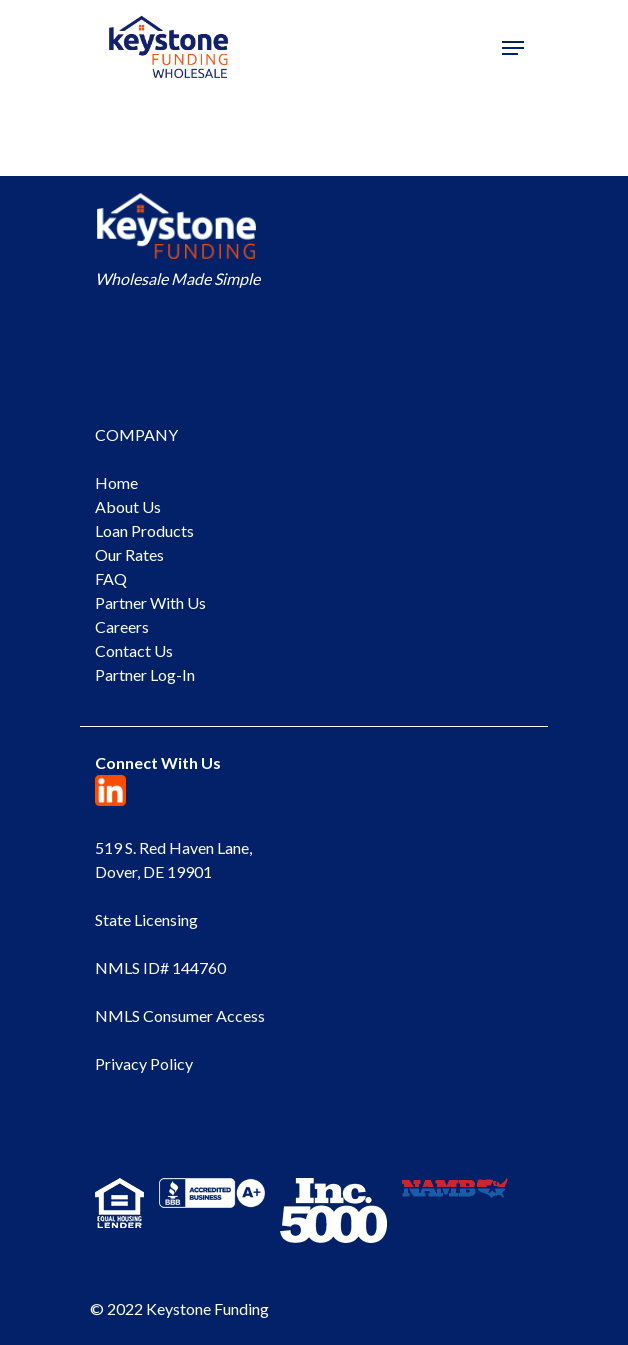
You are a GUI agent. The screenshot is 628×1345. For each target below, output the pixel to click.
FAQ (111, 578)
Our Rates (129, 554)
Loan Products (144, 530)
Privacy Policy (144, 1063)
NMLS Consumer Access (180, 1015)
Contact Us (134, 650)
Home (116, 482)
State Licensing (146, 919)
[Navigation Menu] (513, 48)
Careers (122, 626)
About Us (128, 506)
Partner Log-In (145, 674)
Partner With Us (150, 602)
